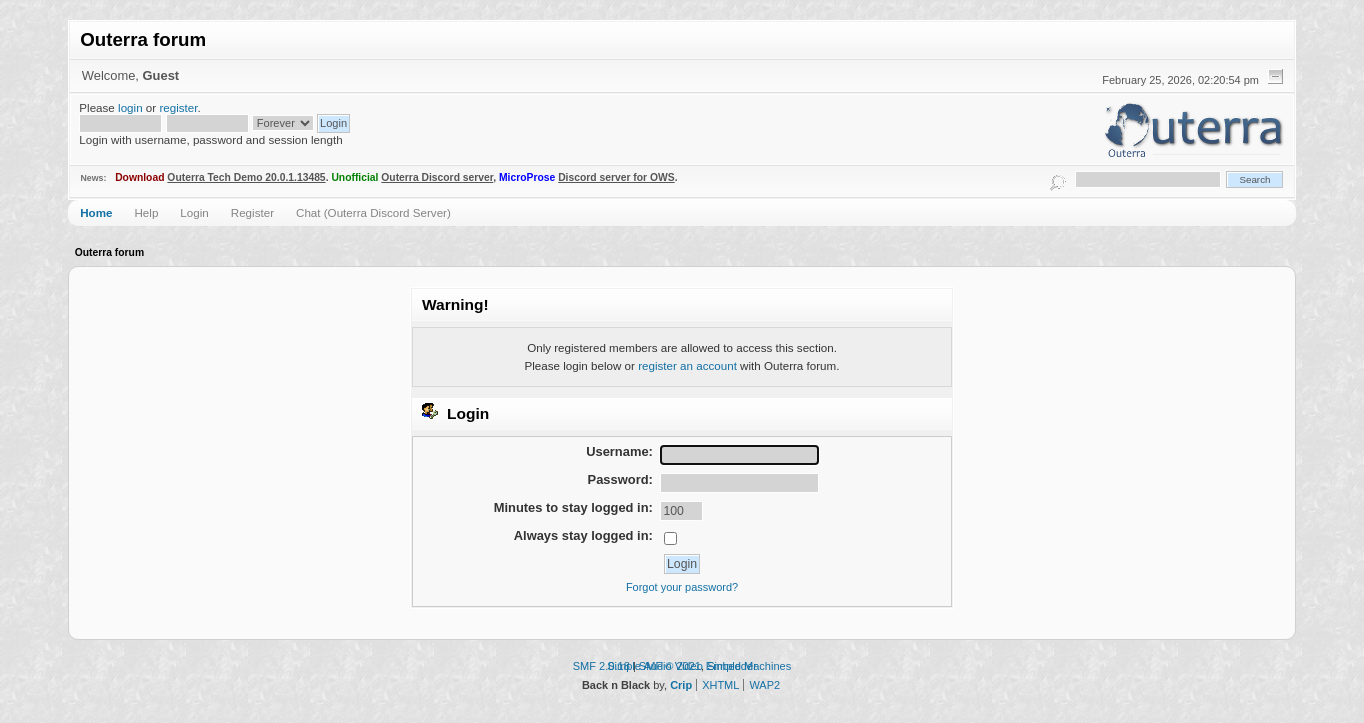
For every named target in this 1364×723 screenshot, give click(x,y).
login (130, 107)
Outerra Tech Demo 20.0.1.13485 (246, 177)
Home (96, 212)
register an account (687, 365)
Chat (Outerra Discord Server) (373, 212)
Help (146, 212)
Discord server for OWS (616, 177)
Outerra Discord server (437, 177)
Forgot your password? (682, 587)
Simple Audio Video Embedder (682, 666)
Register (252, 212)
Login (194, 212)
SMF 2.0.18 (601, 666)
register (178, 107)
